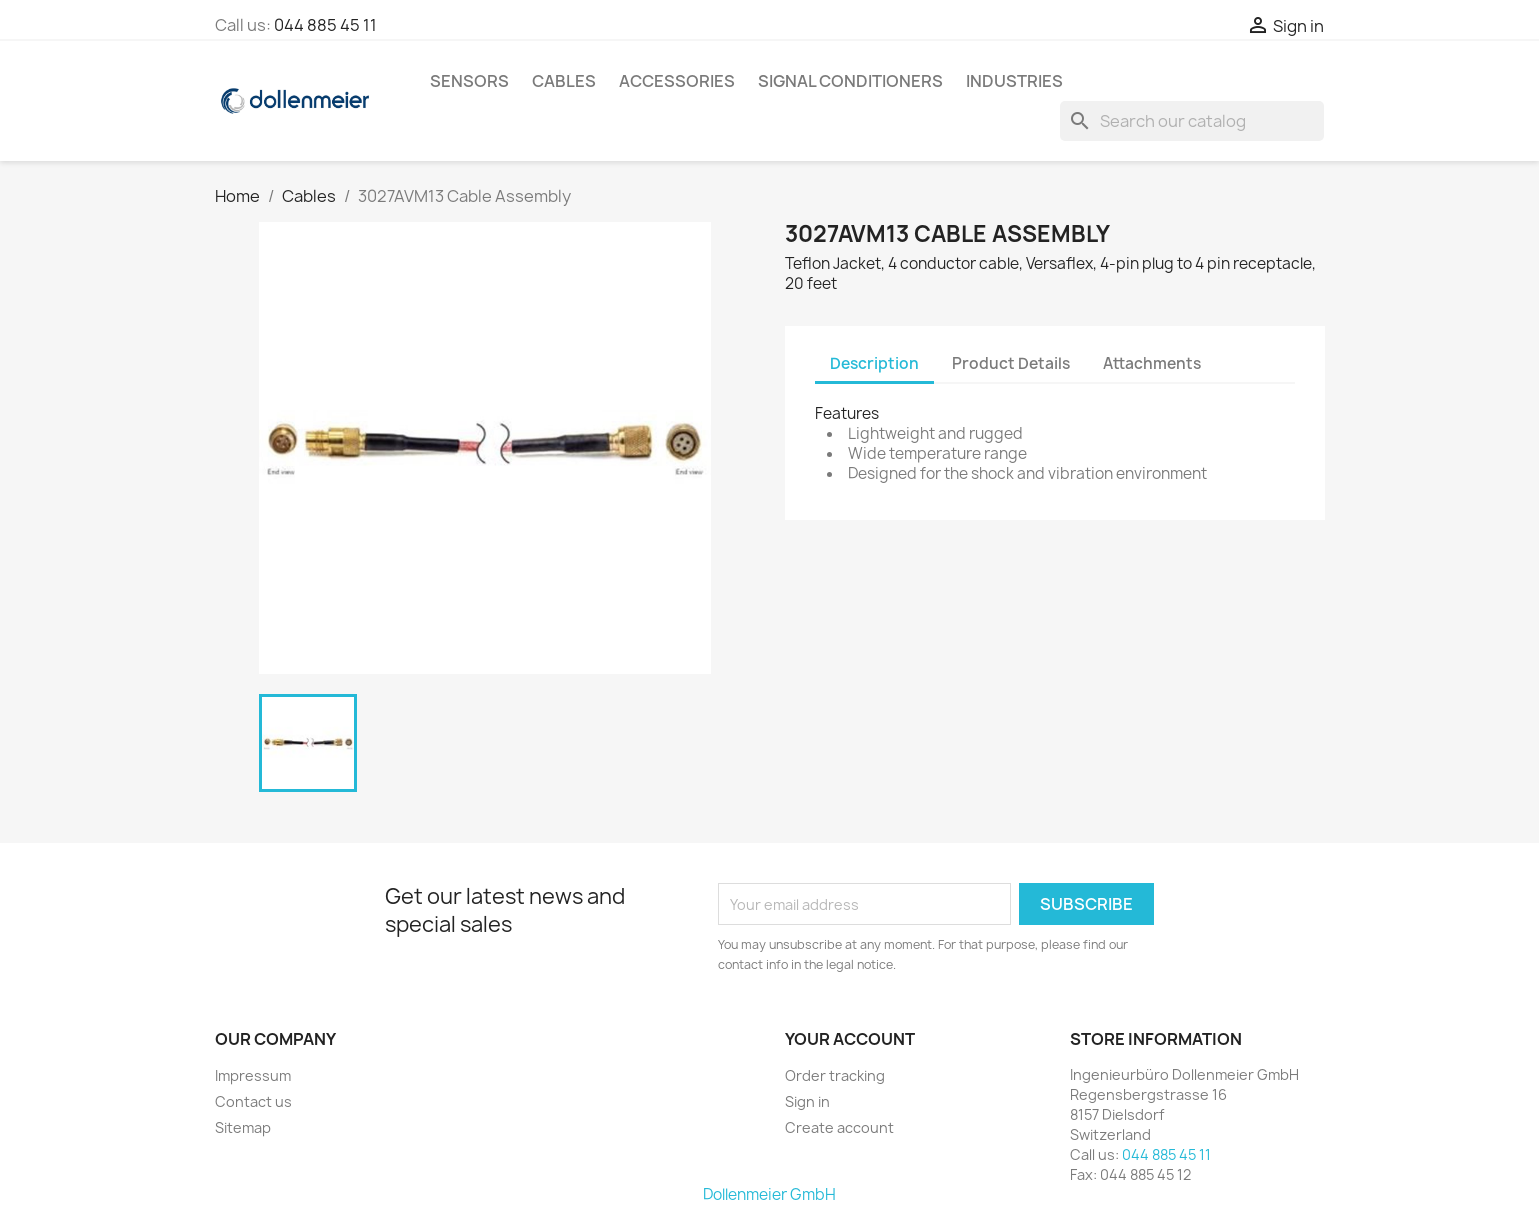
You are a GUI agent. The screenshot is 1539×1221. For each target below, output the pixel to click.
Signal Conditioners (850, 81)
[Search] (1192, 121)
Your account (850, 1039)
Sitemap (243, 1127)
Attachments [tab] (1152, 363)
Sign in (807, 1101)
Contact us (253, 1101)
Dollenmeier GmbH (769, 1194)
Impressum (253, 1075)
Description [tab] (874, 363)
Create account (839, 1127)
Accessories (677, 81)
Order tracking (835, 1075)
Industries (1014, 81)
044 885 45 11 (325, 25)
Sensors (469, 81)
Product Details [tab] (1011, 363)
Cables (564, 81)
